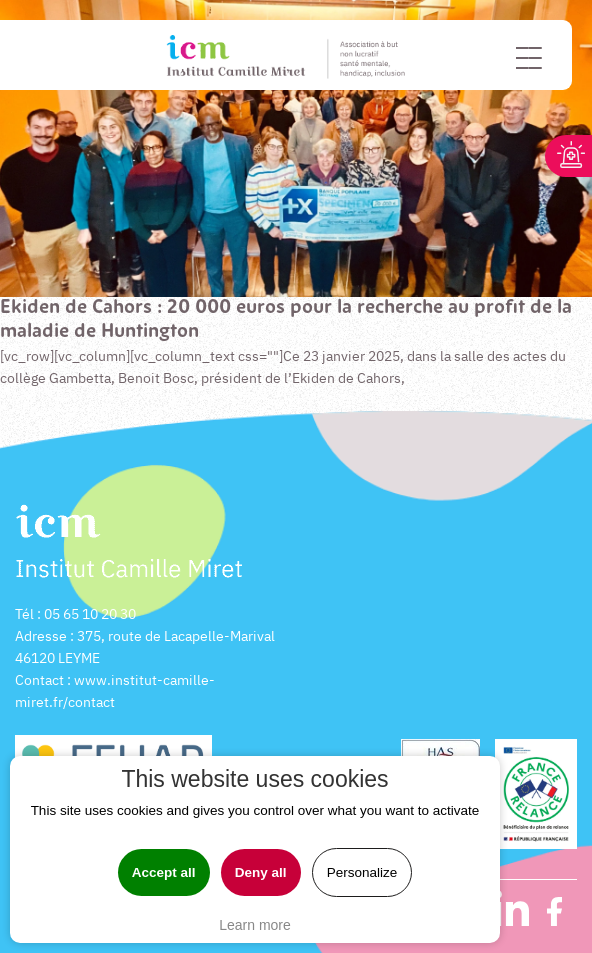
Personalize (362, 872)
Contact (39, 680)
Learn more (255, 925)
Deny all (261, 872)
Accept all (164, 872)
